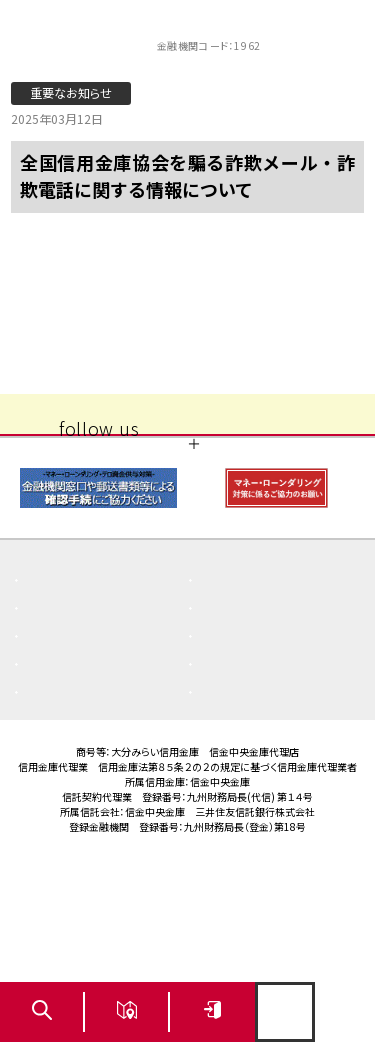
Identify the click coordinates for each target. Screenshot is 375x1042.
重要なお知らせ (259, 676)
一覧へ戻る (187, 323)
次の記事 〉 (303, 323)
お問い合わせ (252, 788)
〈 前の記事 (71, 323)
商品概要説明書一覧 (275, 704)
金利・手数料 (77, 760)
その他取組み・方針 (270, 732)
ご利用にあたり (258, 760)
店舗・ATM (71, 732)
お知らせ (65, 704)
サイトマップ (75, 788)
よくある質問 (77, 676)
